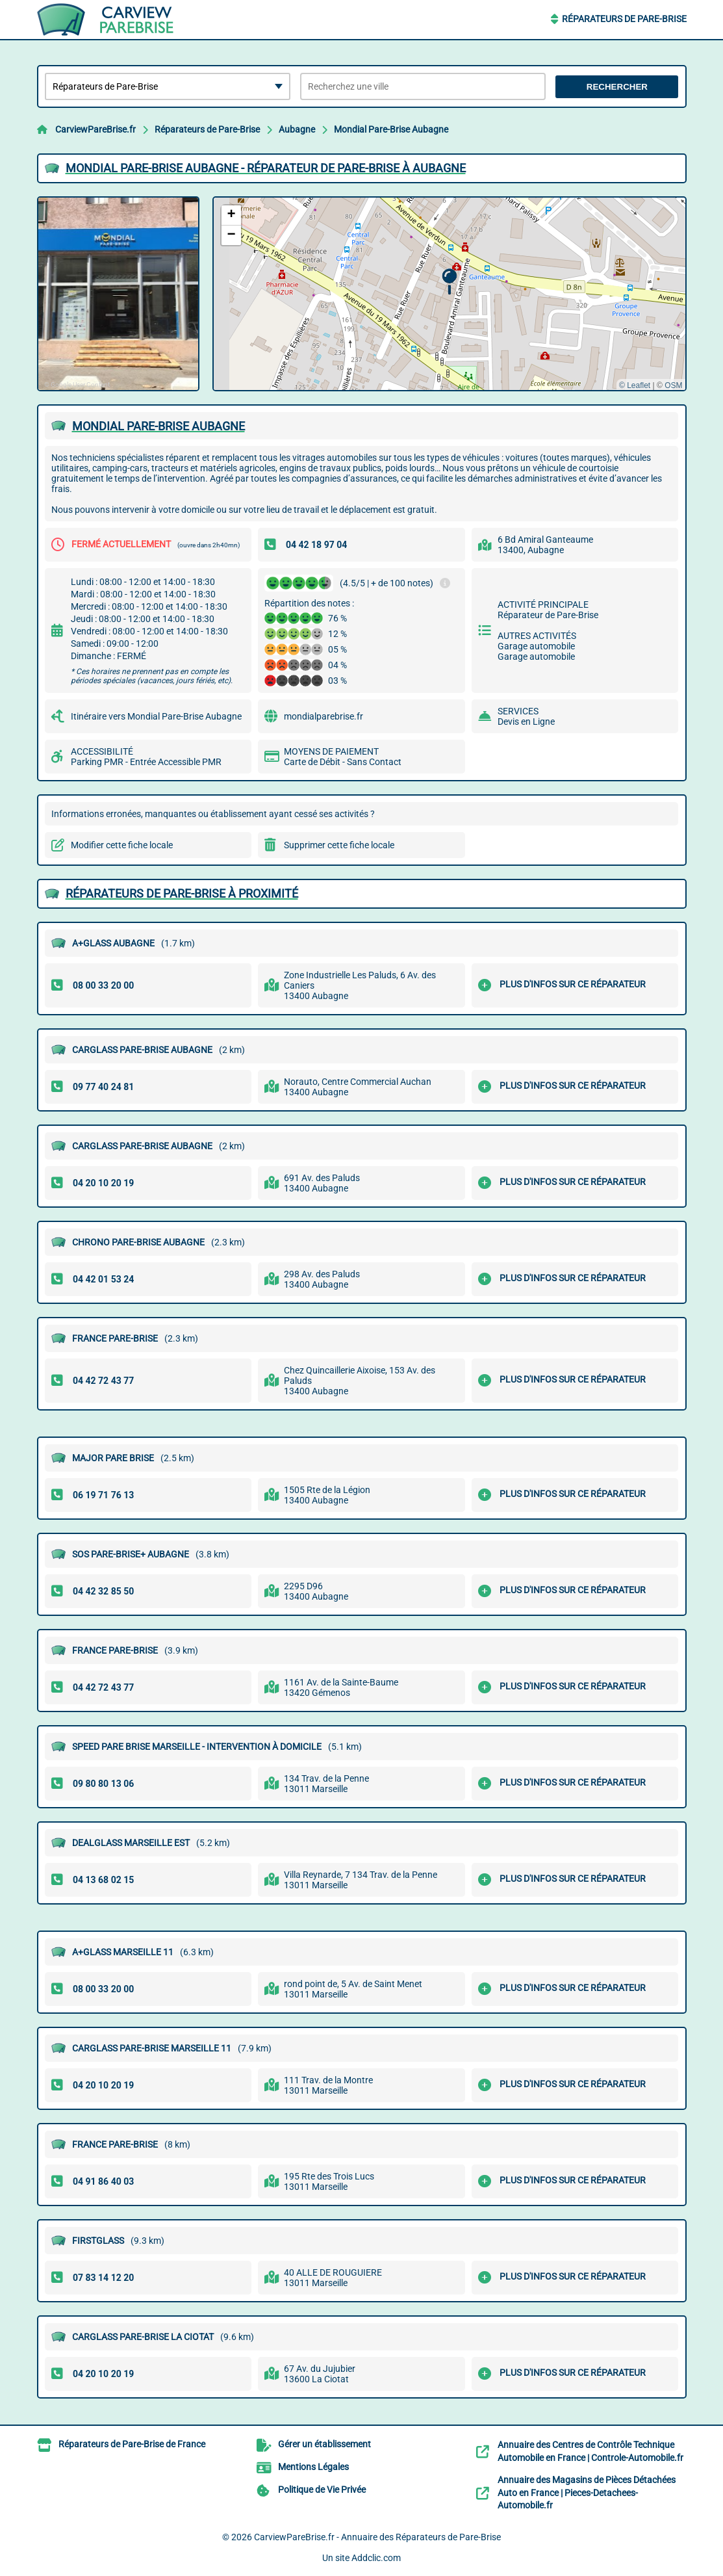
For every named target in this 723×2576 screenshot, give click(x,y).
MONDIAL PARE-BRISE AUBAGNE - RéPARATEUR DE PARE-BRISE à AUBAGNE (266, 168)
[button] (449, 281)
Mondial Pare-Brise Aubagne (391, 129)
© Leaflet (634, 385)
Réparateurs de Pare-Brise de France (131, 2444)
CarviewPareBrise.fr (95, 129)
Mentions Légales (313, 2467)
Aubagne (297, 129)
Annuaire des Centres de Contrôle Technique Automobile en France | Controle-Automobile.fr (590, 2451)
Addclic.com (376, 2558)
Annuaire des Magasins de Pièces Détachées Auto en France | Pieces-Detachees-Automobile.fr (587, 2492)
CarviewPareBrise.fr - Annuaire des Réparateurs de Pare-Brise (377, 2537)
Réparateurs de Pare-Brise (624, 19)
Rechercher (617, 87)
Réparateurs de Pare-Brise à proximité (182, 893)
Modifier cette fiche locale (122, 845)
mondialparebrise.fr (323, 716)
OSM (673, 385)
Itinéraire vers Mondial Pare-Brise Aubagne (156, 716)
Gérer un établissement (324, 2444)
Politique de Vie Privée (322, 2489)
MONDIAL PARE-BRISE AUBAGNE (158, 426)
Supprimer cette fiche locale (339, 845)
